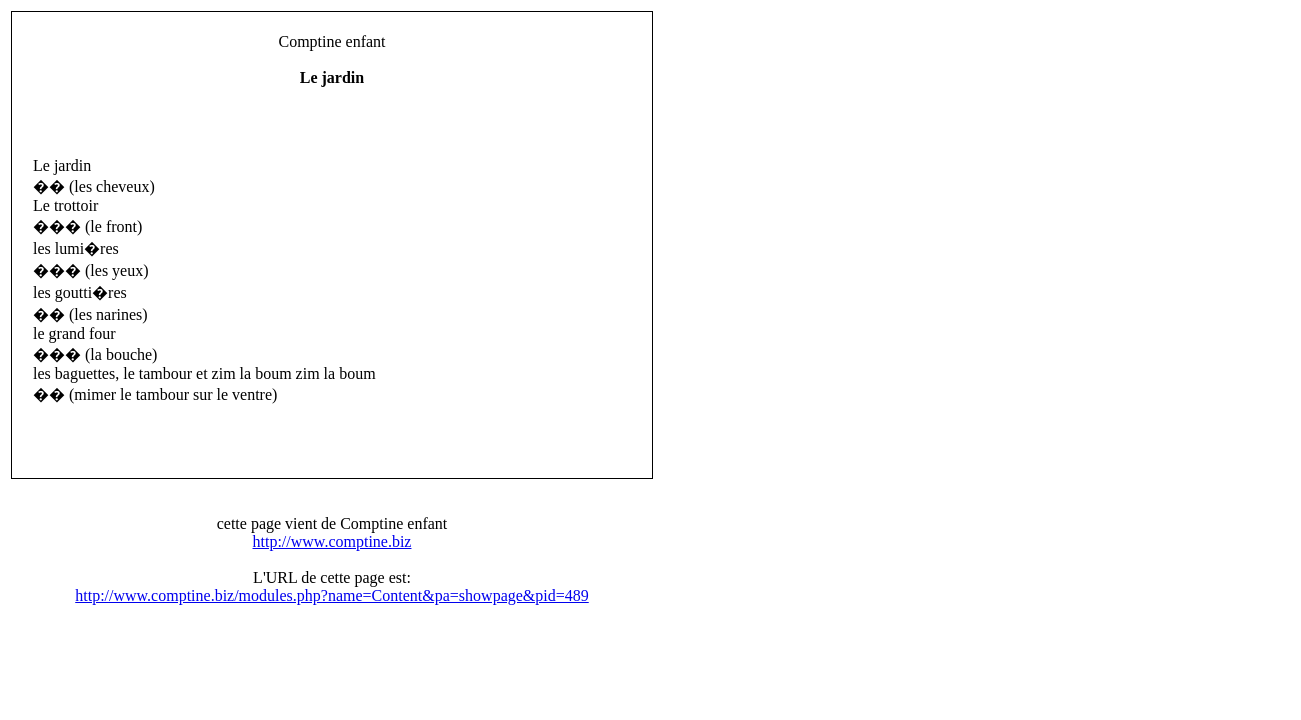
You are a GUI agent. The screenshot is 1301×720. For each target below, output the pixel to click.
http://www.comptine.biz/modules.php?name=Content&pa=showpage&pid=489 (332, 595)
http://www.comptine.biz (332, 541)
